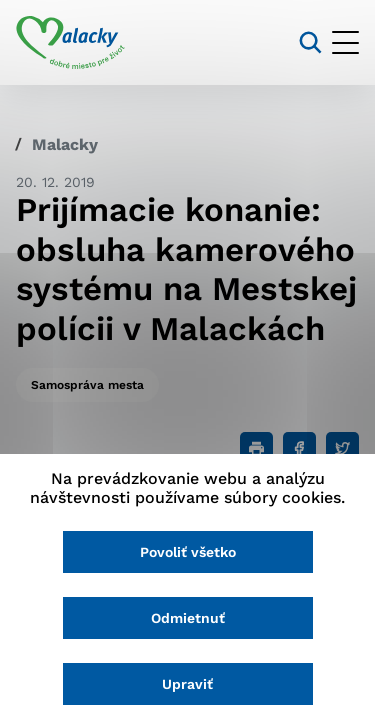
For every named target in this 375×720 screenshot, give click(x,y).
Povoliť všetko (188, 552)
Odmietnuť (188, 618)
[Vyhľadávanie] (310, 42)
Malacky (65, 144)
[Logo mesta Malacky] (70, 43)
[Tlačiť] (256, 448)
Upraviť (187, 684)
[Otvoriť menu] (345, 42)
